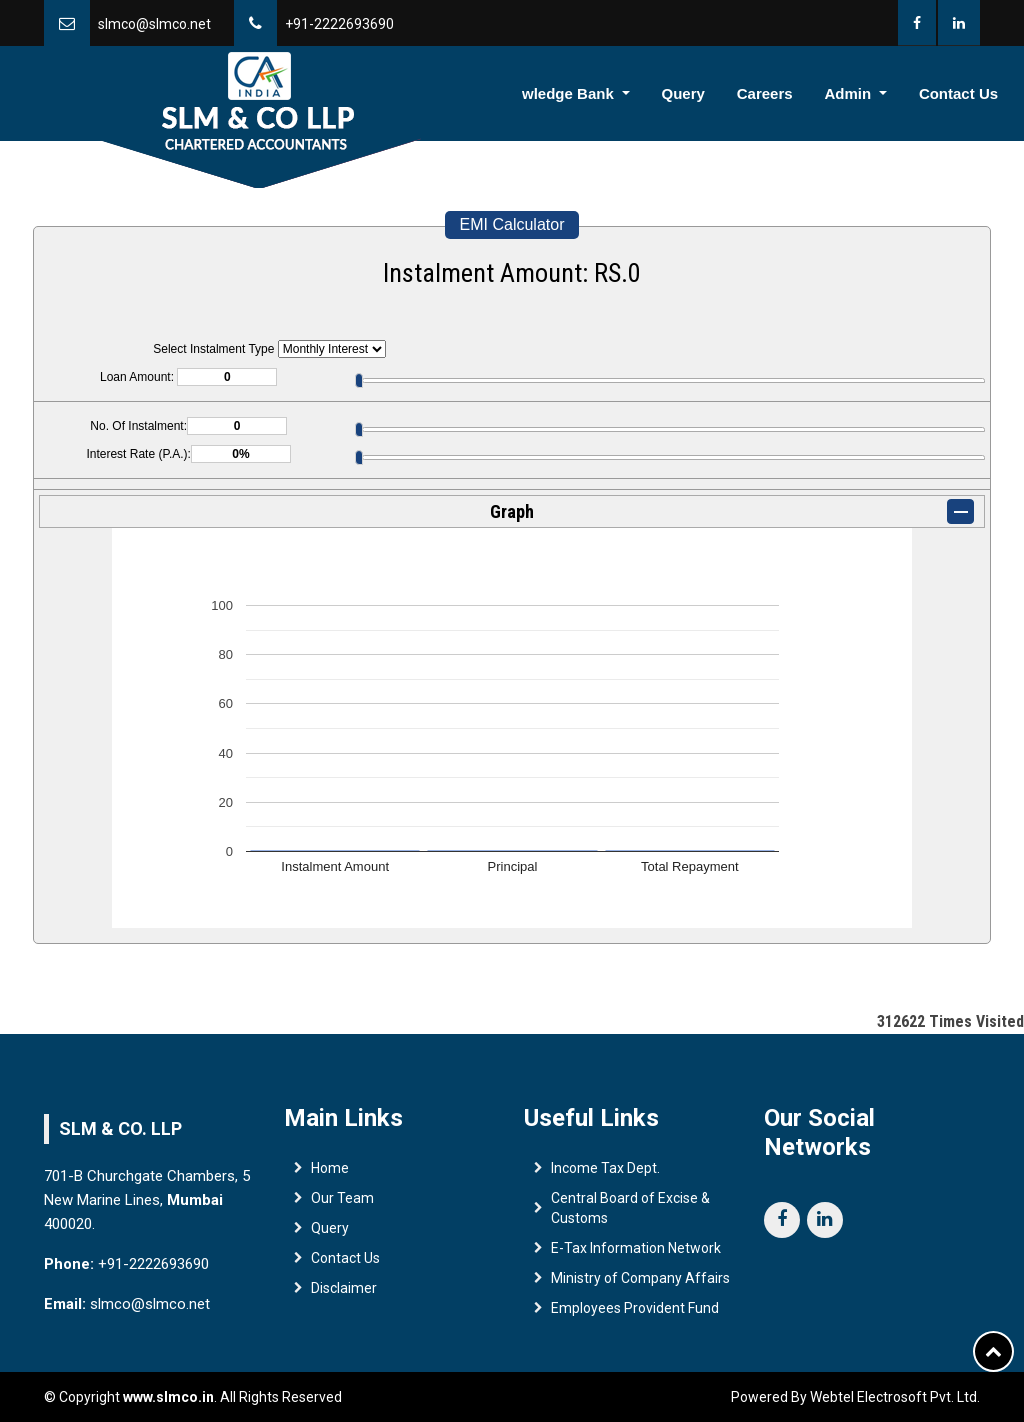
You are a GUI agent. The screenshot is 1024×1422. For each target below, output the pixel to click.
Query (721, 93)
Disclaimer (344, 1292)
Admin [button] (866, 93)
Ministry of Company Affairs (640, 1282)
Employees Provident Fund (635, 1312)
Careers (792, 93)
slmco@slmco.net (154, 24)
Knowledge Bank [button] (604, 93)
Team (403, 93)
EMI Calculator (512, 224)
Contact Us (963, 93)
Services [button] (476, 93)
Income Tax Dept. (605, 1172)
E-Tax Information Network (636, 1252)
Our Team (342, 1202)
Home (342, 93)
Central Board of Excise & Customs (630, 1212)
